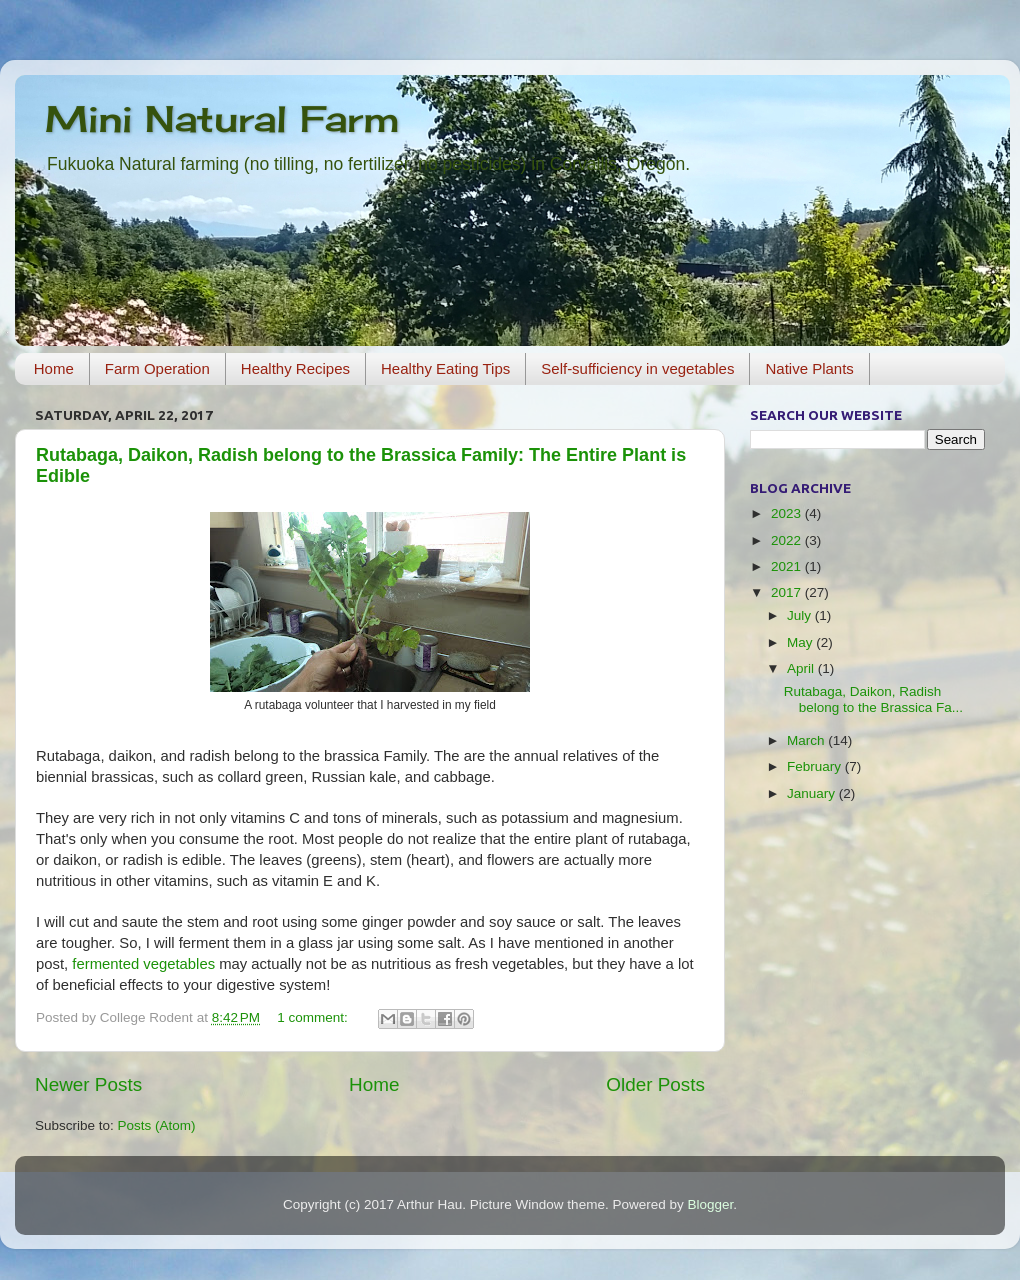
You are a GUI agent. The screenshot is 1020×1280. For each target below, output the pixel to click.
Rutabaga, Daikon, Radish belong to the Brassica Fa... (873, 699)
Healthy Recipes (295, 368)
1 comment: (314, 1017)
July (801, 615)
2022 (788, 540)
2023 (788, 513)
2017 (788, 592)
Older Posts (655, 1084)
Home (54, 368)
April (802, 668)
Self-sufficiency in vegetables (637, 368)
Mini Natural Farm (222, 119)
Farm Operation (157, 368)
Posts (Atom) (157, 1125)
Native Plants (809, 368)
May (801, 642)
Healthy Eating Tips (445, 368)
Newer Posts (88, 1084)
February (816, 766)
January (813, 793)
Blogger (710, 1204)
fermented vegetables (143, 964)
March (807, 740)
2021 (788, 566)
